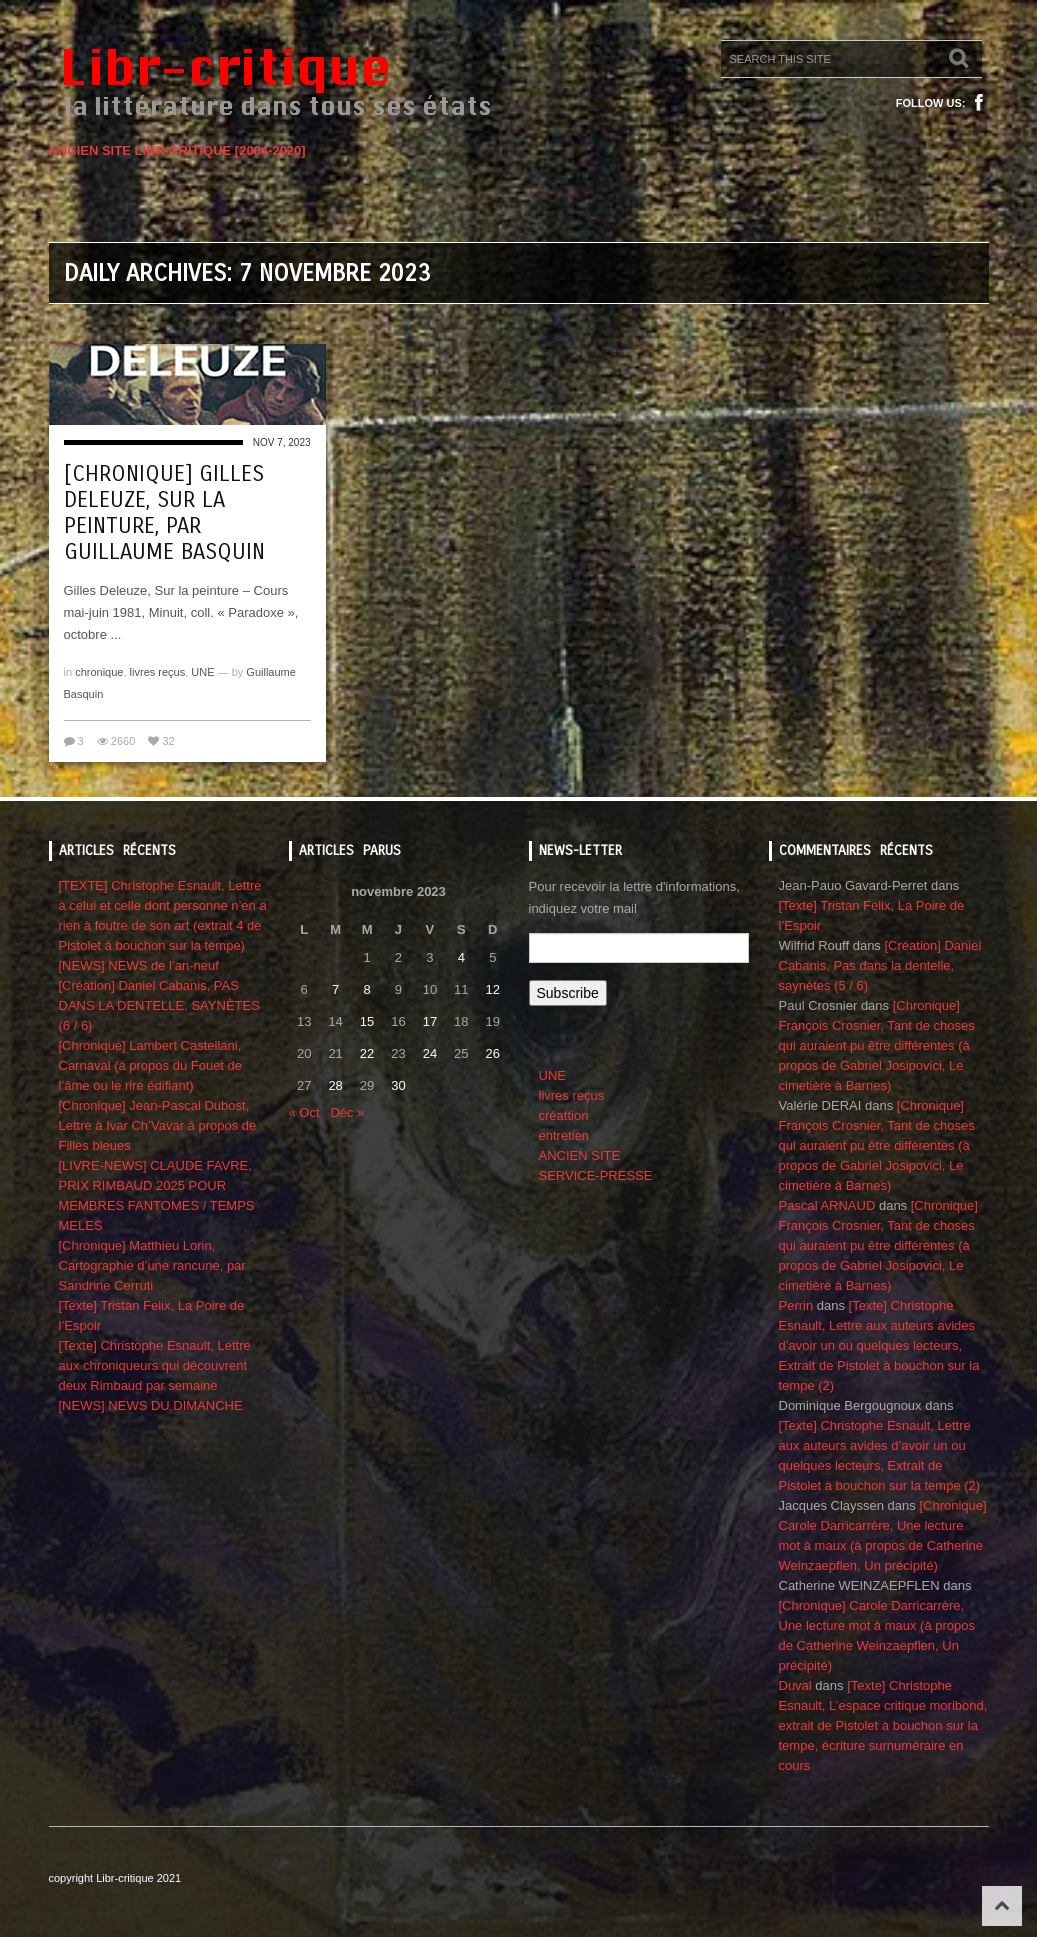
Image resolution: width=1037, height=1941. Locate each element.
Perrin (796, 1305)
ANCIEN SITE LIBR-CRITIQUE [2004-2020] (177, 150)
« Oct (304, 1112)
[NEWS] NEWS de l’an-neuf (139, 965)
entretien (564, 1135)
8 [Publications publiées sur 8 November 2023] (366, 989)
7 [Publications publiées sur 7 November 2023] (335, 989)
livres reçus (158, 672)
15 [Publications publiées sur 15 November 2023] (367, 1021)
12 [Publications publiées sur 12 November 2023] (493, 989)
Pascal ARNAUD (827, 1205)
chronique (99, 672)
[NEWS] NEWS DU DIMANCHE (151, 1405)
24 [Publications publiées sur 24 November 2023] (430, 1053)
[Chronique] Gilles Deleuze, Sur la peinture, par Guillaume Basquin (164, 513)
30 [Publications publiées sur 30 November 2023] (398, 1085)
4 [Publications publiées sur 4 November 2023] (461, 957)
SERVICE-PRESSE (596, 1175)
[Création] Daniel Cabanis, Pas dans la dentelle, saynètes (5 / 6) (880, 965)
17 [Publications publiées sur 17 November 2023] (430, 1021)
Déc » (347, 1112)
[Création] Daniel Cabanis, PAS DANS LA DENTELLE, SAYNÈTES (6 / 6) (159, 1005)
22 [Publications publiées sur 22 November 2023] (367, 1053)
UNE (202, 672)
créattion (564, 1115)
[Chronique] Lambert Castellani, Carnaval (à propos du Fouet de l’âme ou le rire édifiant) (151, 1065)
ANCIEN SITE (580, 1155)
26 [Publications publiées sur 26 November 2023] (493, 1053)
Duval (795, 1685)
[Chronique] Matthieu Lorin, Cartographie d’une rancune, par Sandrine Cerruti (152, 1265)
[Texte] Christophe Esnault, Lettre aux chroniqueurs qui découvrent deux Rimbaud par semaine (155, 1365)
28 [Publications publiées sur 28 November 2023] (335, 1085)
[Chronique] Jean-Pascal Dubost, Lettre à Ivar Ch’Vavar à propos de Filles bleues (158, 1125)
